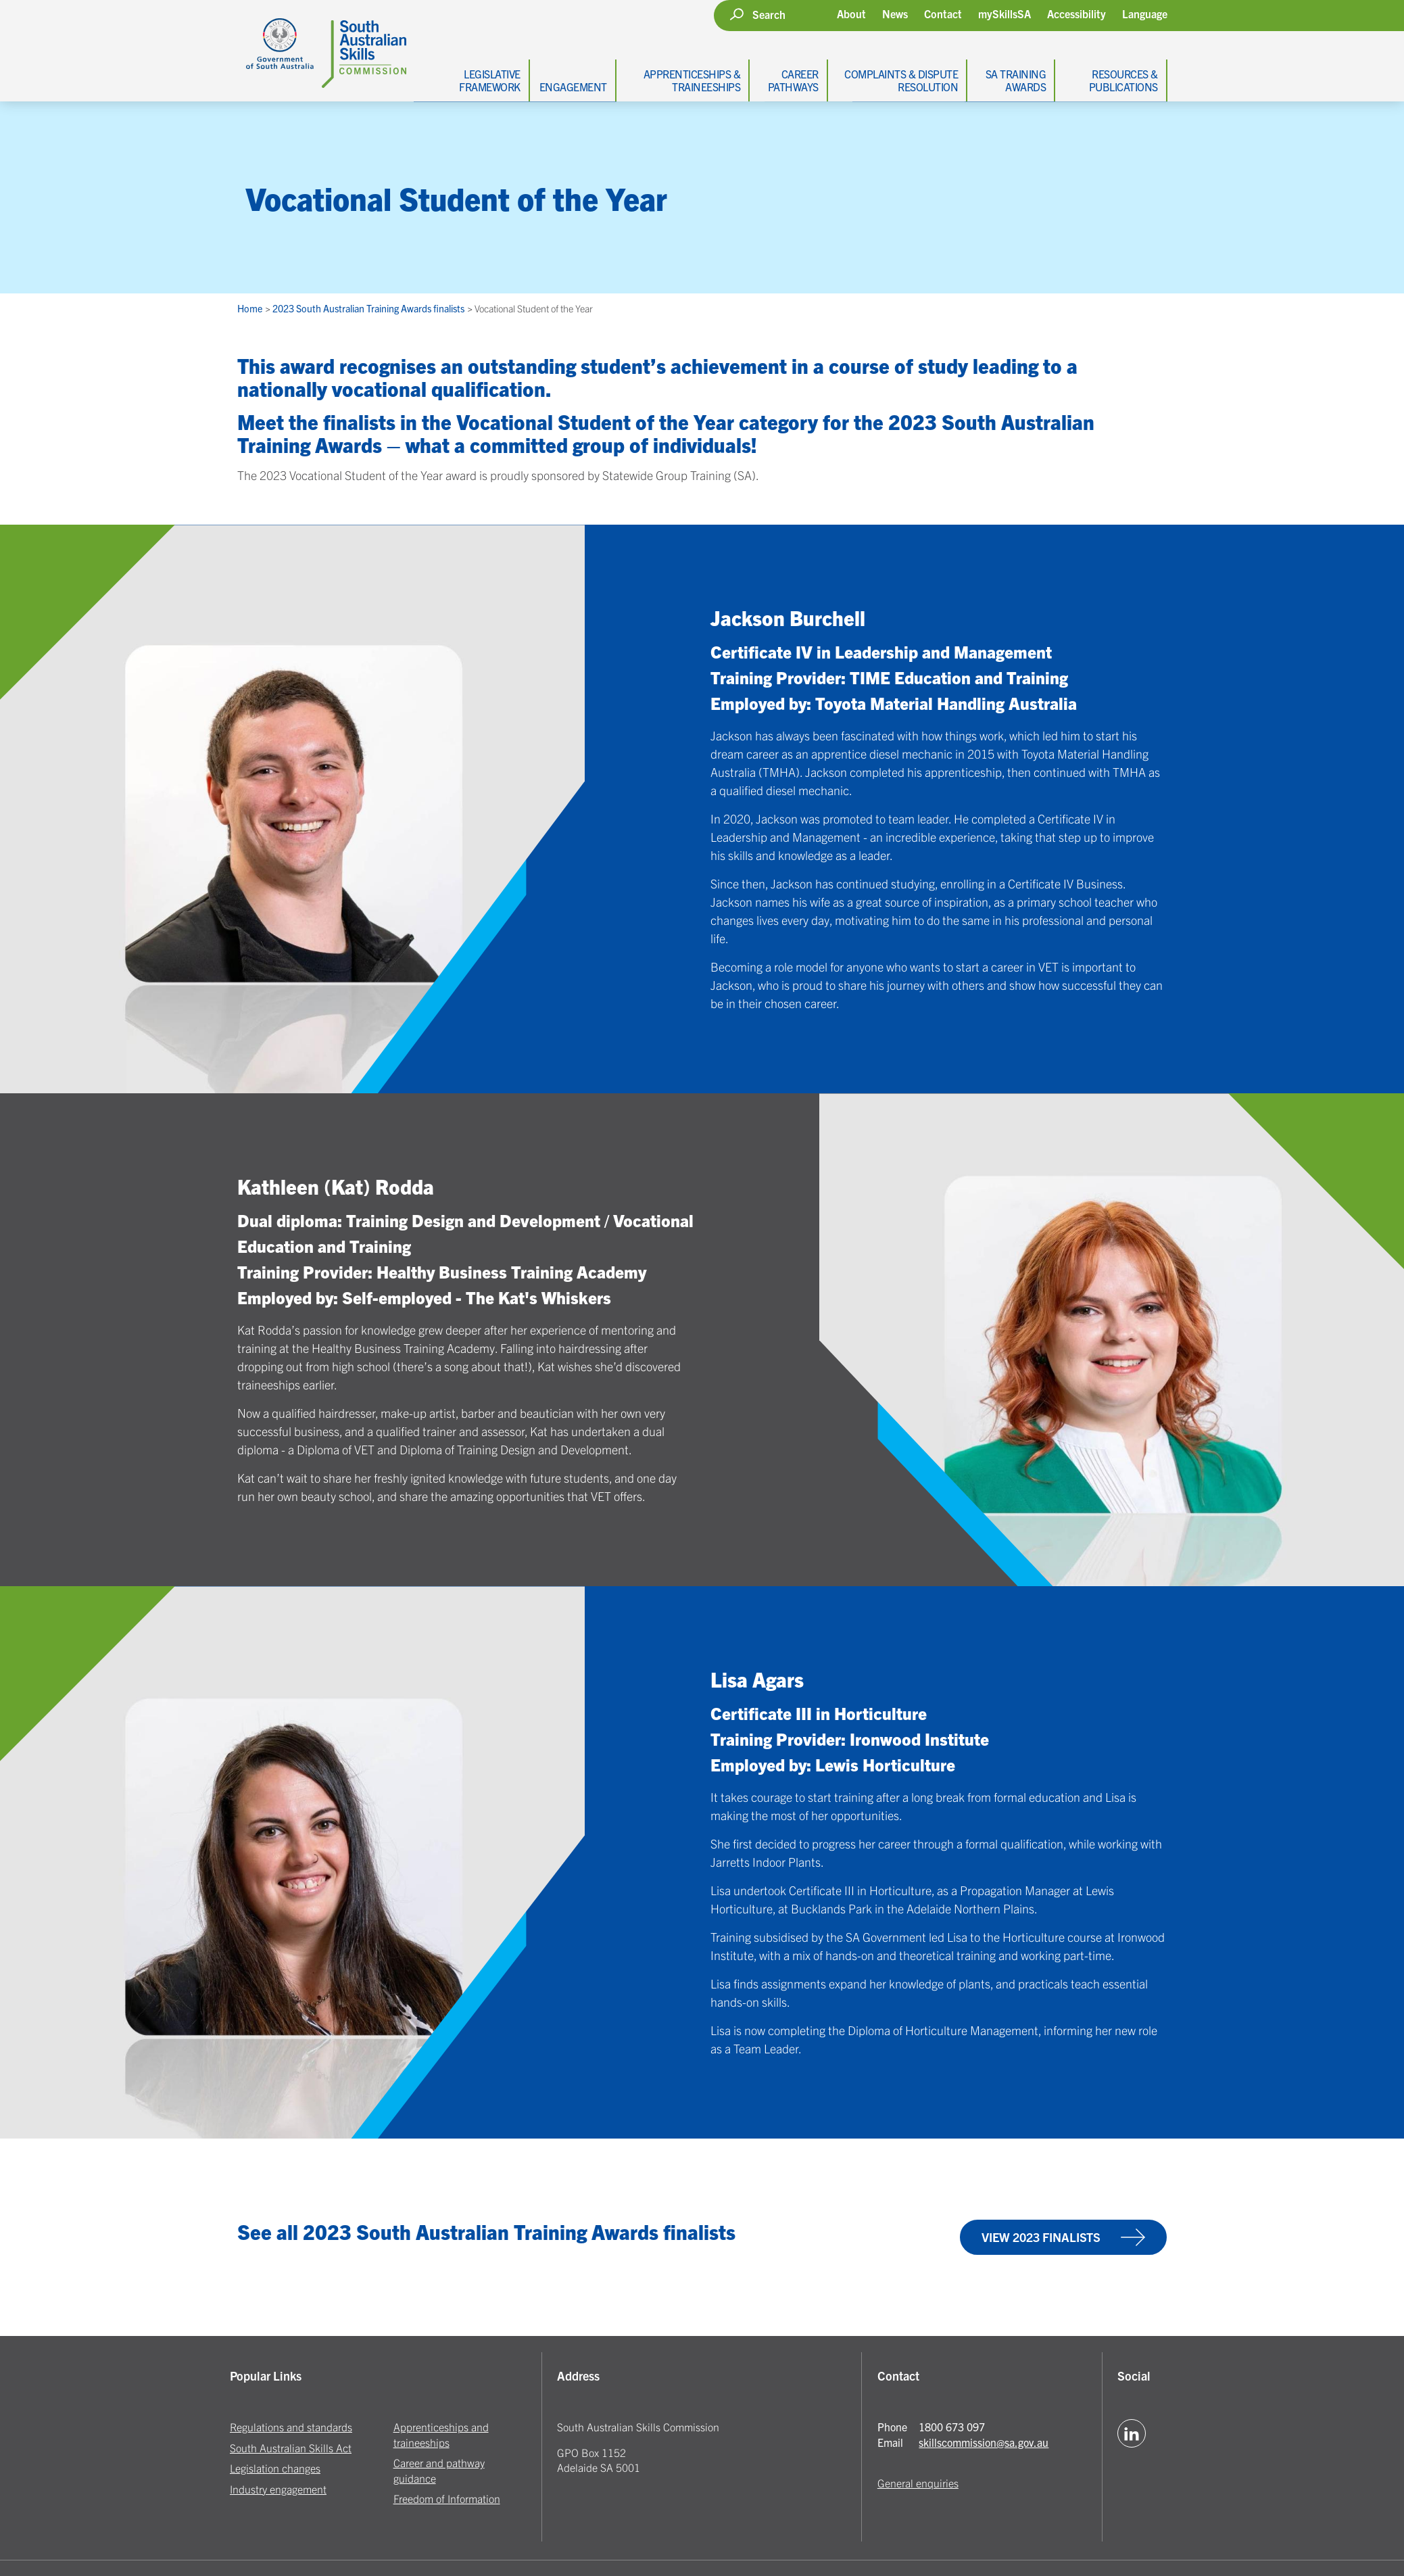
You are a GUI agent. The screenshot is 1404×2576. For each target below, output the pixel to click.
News (895, 13)
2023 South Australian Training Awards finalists (369, 308)
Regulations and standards (291, 2426)
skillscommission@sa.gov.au (983, 2442)
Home (250, 308)
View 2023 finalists (1063, 2237)
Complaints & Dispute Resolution (901, 80)
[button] (1136, 14)
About (851, 13)
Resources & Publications (1123, 80)
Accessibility (1076, 13)
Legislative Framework (490, 80)
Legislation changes (275, 2468)
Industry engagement (278, 2489)
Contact (943, 13)
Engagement (573, 86)
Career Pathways (793, 80)
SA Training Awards (1016, 80)
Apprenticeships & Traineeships (692, 80)
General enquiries (918, 2482)
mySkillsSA (1004, 13)
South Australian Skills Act (291, 2447)
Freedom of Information (446, 2498)
